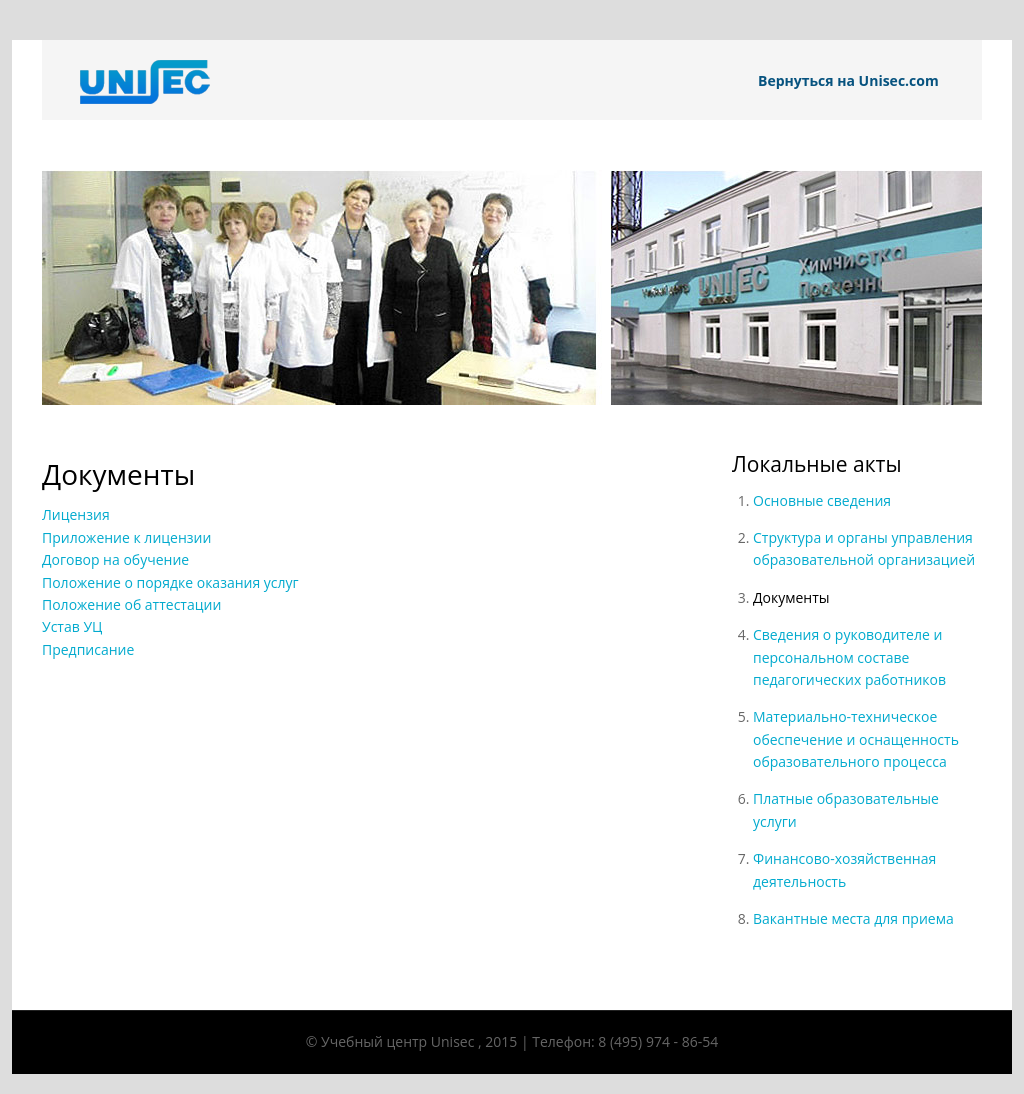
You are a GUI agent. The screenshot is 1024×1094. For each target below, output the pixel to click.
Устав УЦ (72, 626)
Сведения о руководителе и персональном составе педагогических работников (849, 657)
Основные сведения (822, 500)
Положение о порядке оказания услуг (170, 582)
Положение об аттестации (131, 604)
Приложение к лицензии (126, 537)
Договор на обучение (115, 559)
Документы (791, 597)
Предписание (88, 649)
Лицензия (76, 514)
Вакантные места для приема (853, 918)
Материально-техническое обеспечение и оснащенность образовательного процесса (856, 739)
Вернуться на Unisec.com (848, 80)
